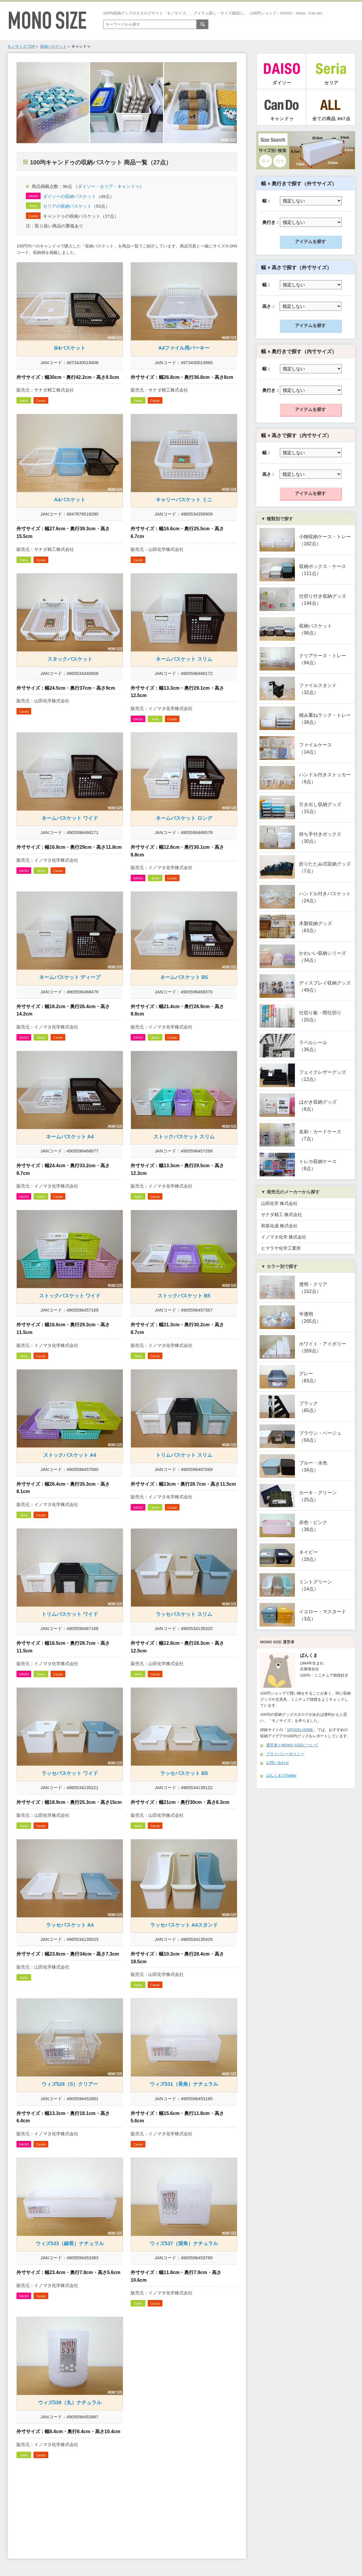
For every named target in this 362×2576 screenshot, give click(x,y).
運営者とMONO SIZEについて (292, 1745)
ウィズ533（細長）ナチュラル (70, 2243)
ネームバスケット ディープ (70, 977)
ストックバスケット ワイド (70, 1296)
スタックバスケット (69, 659)
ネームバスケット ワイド (69, 818)
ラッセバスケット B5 (184, 1773)
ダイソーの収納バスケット (69, 196)
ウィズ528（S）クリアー (69, 2084)
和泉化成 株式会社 (279, 1225)
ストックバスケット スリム (184, 1137)
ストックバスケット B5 (183, 1296)
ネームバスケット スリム (184, 659)
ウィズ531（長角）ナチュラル (184, 2084)
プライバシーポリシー (285, 1754)
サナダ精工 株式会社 (281, 1214)
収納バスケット (53, 46)
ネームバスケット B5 (184, 977)
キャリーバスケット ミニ (184, 500)
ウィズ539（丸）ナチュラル (69, 2402)
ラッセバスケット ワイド (69, 1773)
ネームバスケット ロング (184, 818)
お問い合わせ (277, 1763)
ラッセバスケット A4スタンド (184, 1925)
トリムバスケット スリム (184, 1455)
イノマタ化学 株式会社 (283, 1236)
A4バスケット (70, 500)
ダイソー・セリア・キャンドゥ (109, 186)
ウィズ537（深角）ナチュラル (184, 2243)
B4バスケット (70, 348)
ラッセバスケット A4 (70, 1925)
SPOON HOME (300, 1730)
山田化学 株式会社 (279, 1203)
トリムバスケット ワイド (69, 1614)
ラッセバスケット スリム (184, 1614)
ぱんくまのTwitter (281, 1775)
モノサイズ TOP (21, 46)
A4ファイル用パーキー (184, 348)
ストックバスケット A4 (69, 1455)
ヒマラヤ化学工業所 (281, 1248)
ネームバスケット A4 (70, 1137)
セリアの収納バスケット (67, 206)
